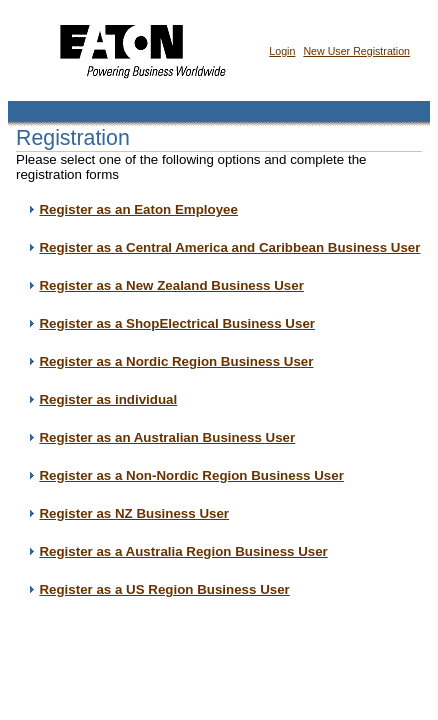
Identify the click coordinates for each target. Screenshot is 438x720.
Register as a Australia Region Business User (183, 551)
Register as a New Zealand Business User (171, 285)
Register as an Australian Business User (167, 437)
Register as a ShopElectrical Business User (177, 323)
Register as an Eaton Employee (138, 209)
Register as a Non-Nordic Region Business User (191, 475)
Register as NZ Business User (134, 513)
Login (282, 51)
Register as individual (108, 399)
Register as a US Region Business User (164, 589)
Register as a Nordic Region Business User (176, 361)
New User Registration (356, 51)
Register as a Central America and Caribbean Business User (229, 247)
